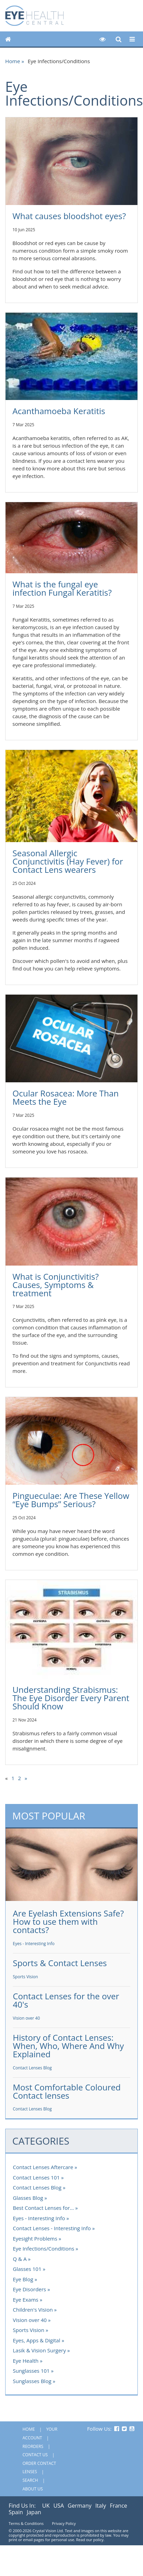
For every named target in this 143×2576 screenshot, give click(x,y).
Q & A (20, 2258)
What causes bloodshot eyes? (69, 216)
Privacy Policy (64, 2523)
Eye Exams (25, 2299)
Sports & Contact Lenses (60, 1963)
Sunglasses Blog (32, 2381)
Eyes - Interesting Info (34, 1943)
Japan (34, 2512)
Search (30, 2480)
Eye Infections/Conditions (43, 2248)
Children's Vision (33, 2309)
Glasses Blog (28, 2197)
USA (58, 2505)
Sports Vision (25, 1977)
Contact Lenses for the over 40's (66, 2000)
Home (12, 61)
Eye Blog (23, 2279)
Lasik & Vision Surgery (39, 2350)
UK (46, 2505)
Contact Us (35, 2455)
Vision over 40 (26, 2018)
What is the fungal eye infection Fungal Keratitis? (62, 588)
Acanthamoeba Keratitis (58, 411)
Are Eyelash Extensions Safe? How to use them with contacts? (68, 1921)
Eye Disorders (29, 2289)
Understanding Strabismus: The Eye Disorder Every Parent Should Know (70, 1698)
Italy (100, 2505)
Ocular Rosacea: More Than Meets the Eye (65, 1097)
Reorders (33, 2446)
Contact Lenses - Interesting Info (52, 2228)
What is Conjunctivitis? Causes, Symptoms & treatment (55, 1285)
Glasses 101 (27, 2268)
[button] (102, 39)
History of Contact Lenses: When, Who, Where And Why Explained (68, 2046)
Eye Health (25, 2360)
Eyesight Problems (35, 2238)
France (118, 2505)
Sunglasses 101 (31, 2370)
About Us (33, 2489)
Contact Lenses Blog (32, 2068)
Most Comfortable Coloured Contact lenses (66, 2091)
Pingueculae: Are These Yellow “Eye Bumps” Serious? (70, 1500)
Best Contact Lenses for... (43, 2207)
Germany (80, 2505)
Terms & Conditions (26, 2523)
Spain (16, 2512)
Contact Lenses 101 (36, 2177)
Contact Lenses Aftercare (43, 2167)
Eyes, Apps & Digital (36, 2340)
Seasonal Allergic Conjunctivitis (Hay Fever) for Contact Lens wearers (67, 861)
